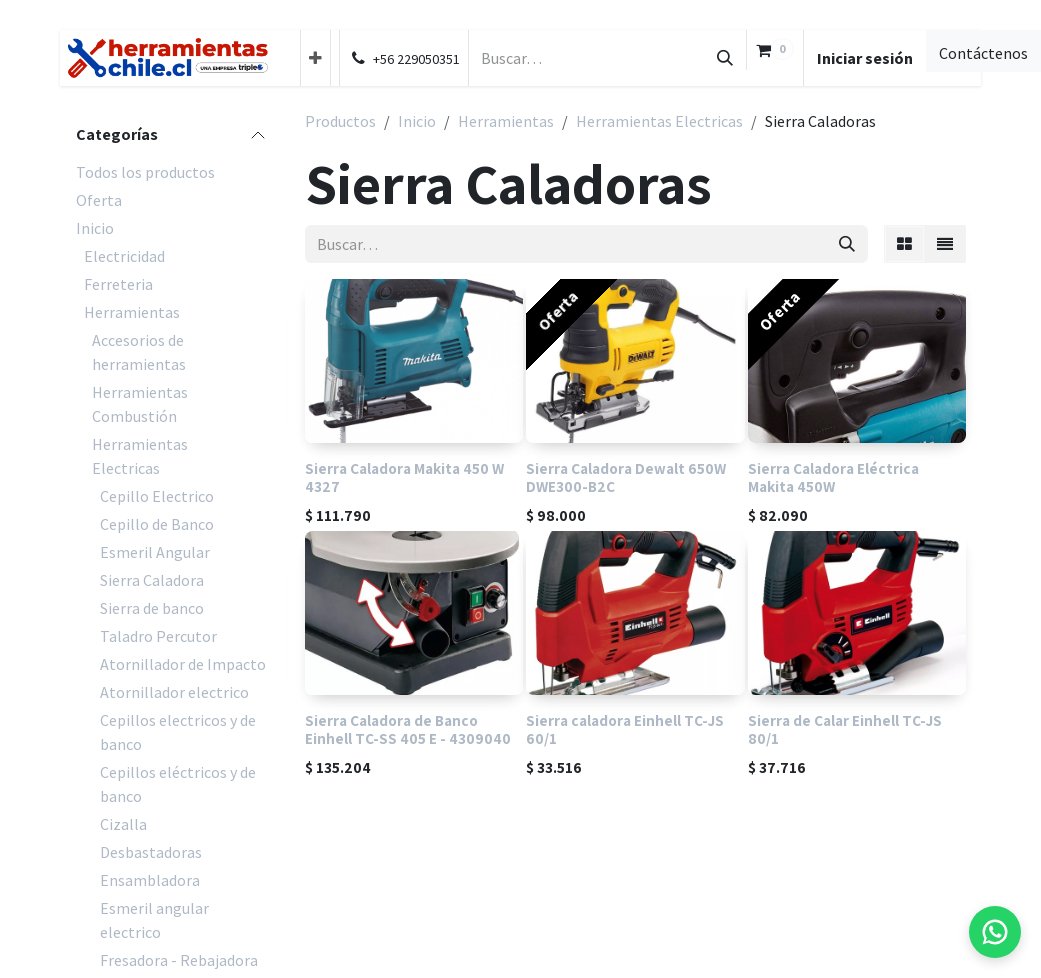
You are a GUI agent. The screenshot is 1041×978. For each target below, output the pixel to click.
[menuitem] (315, 58)
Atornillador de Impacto (183, 664)
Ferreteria (118, 284)
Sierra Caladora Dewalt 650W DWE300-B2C (627, 477)
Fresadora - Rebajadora (179, 960)
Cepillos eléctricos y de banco (178, 784)
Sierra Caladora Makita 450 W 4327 (404, 477)
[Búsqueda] (725, 58)
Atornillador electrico (174, 692)
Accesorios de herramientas (139, 352)
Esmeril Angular (155, 552)
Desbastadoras (151, 852)
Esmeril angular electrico (154, 920)
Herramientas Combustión (140, 404)
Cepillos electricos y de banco (178, 732)
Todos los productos (145, 172)
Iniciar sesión (865, 58)
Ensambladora (150, 880)
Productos (340, 121)
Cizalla (123, 824)
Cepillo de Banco (157, 524)
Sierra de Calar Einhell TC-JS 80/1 (845, 729)
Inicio (95, 228)
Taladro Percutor (158, 636)
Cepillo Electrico (157, 496)
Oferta (99, 200)
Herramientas (132, 312)
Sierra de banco (152, 608)
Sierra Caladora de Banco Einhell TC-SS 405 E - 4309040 (408, 729)
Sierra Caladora (152, 580)
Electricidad (124, 256)
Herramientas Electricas (140, 456)
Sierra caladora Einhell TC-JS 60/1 (626, 729)
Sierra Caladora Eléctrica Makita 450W (833, 477)
